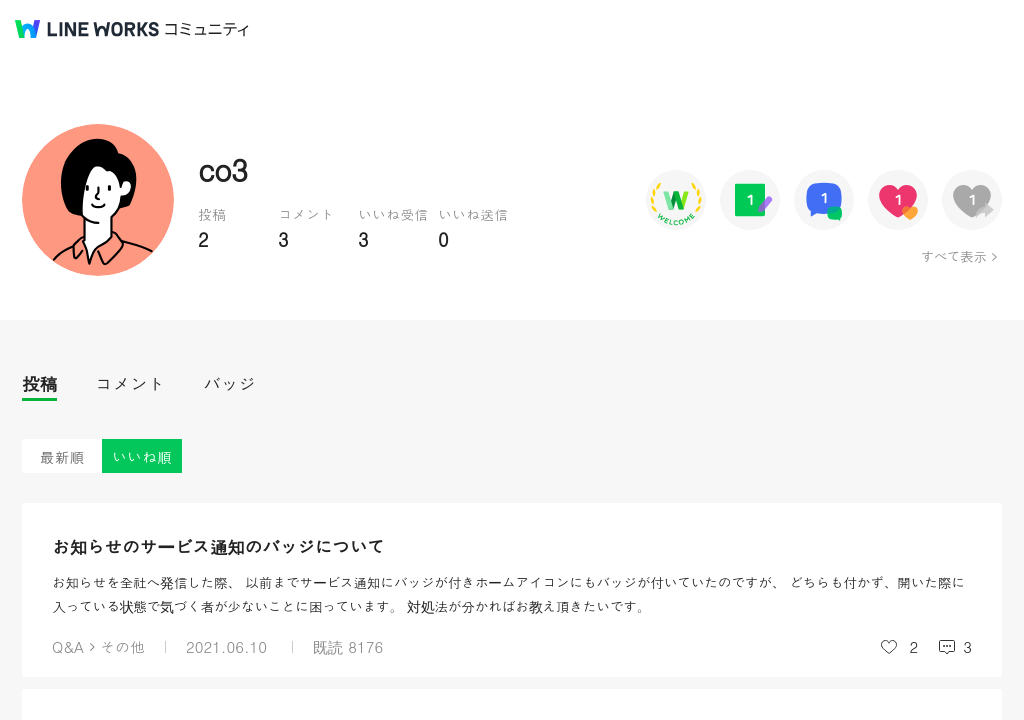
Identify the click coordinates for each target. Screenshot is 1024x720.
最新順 (62, 456)
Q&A (68, 646)
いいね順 (142, 456)
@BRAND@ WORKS (87, 29)
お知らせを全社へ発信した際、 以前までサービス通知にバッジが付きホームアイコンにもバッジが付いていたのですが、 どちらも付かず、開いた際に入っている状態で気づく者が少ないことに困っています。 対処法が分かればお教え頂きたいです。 (508, 594)
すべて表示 (953, 256)
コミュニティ (207, 29)
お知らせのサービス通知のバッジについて (218, 546)
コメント (130, 383)
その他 (122, 646)
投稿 (39, 383)
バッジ (229, 383)
